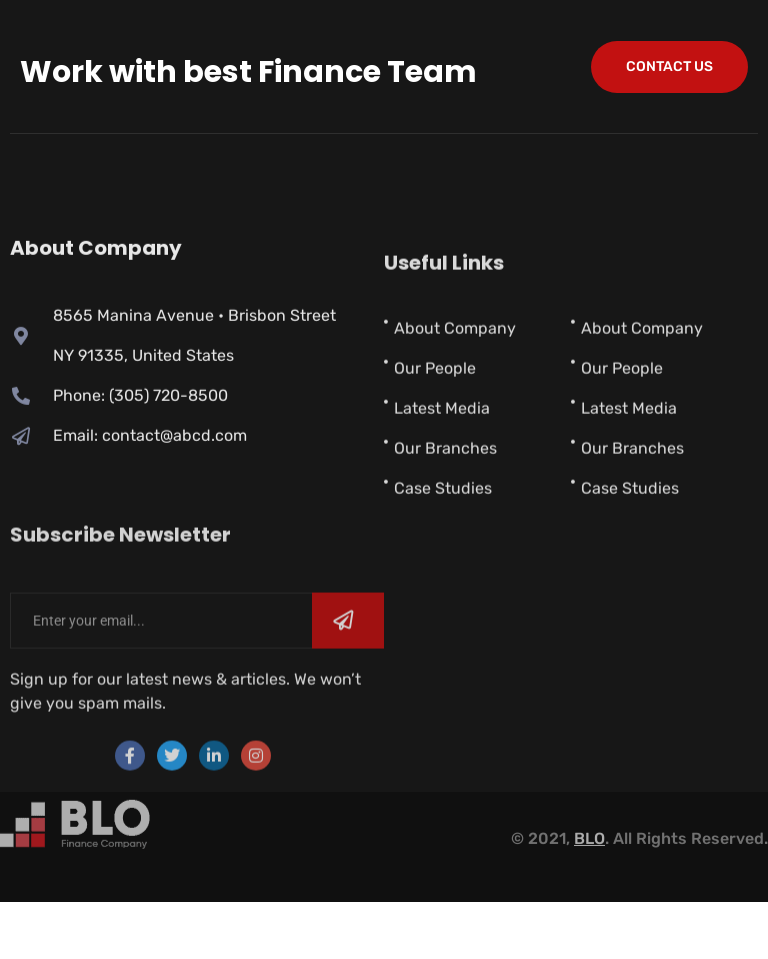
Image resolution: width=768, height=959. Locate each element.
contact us (669, 66)
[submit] (348, 663)
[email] (161, 663)
